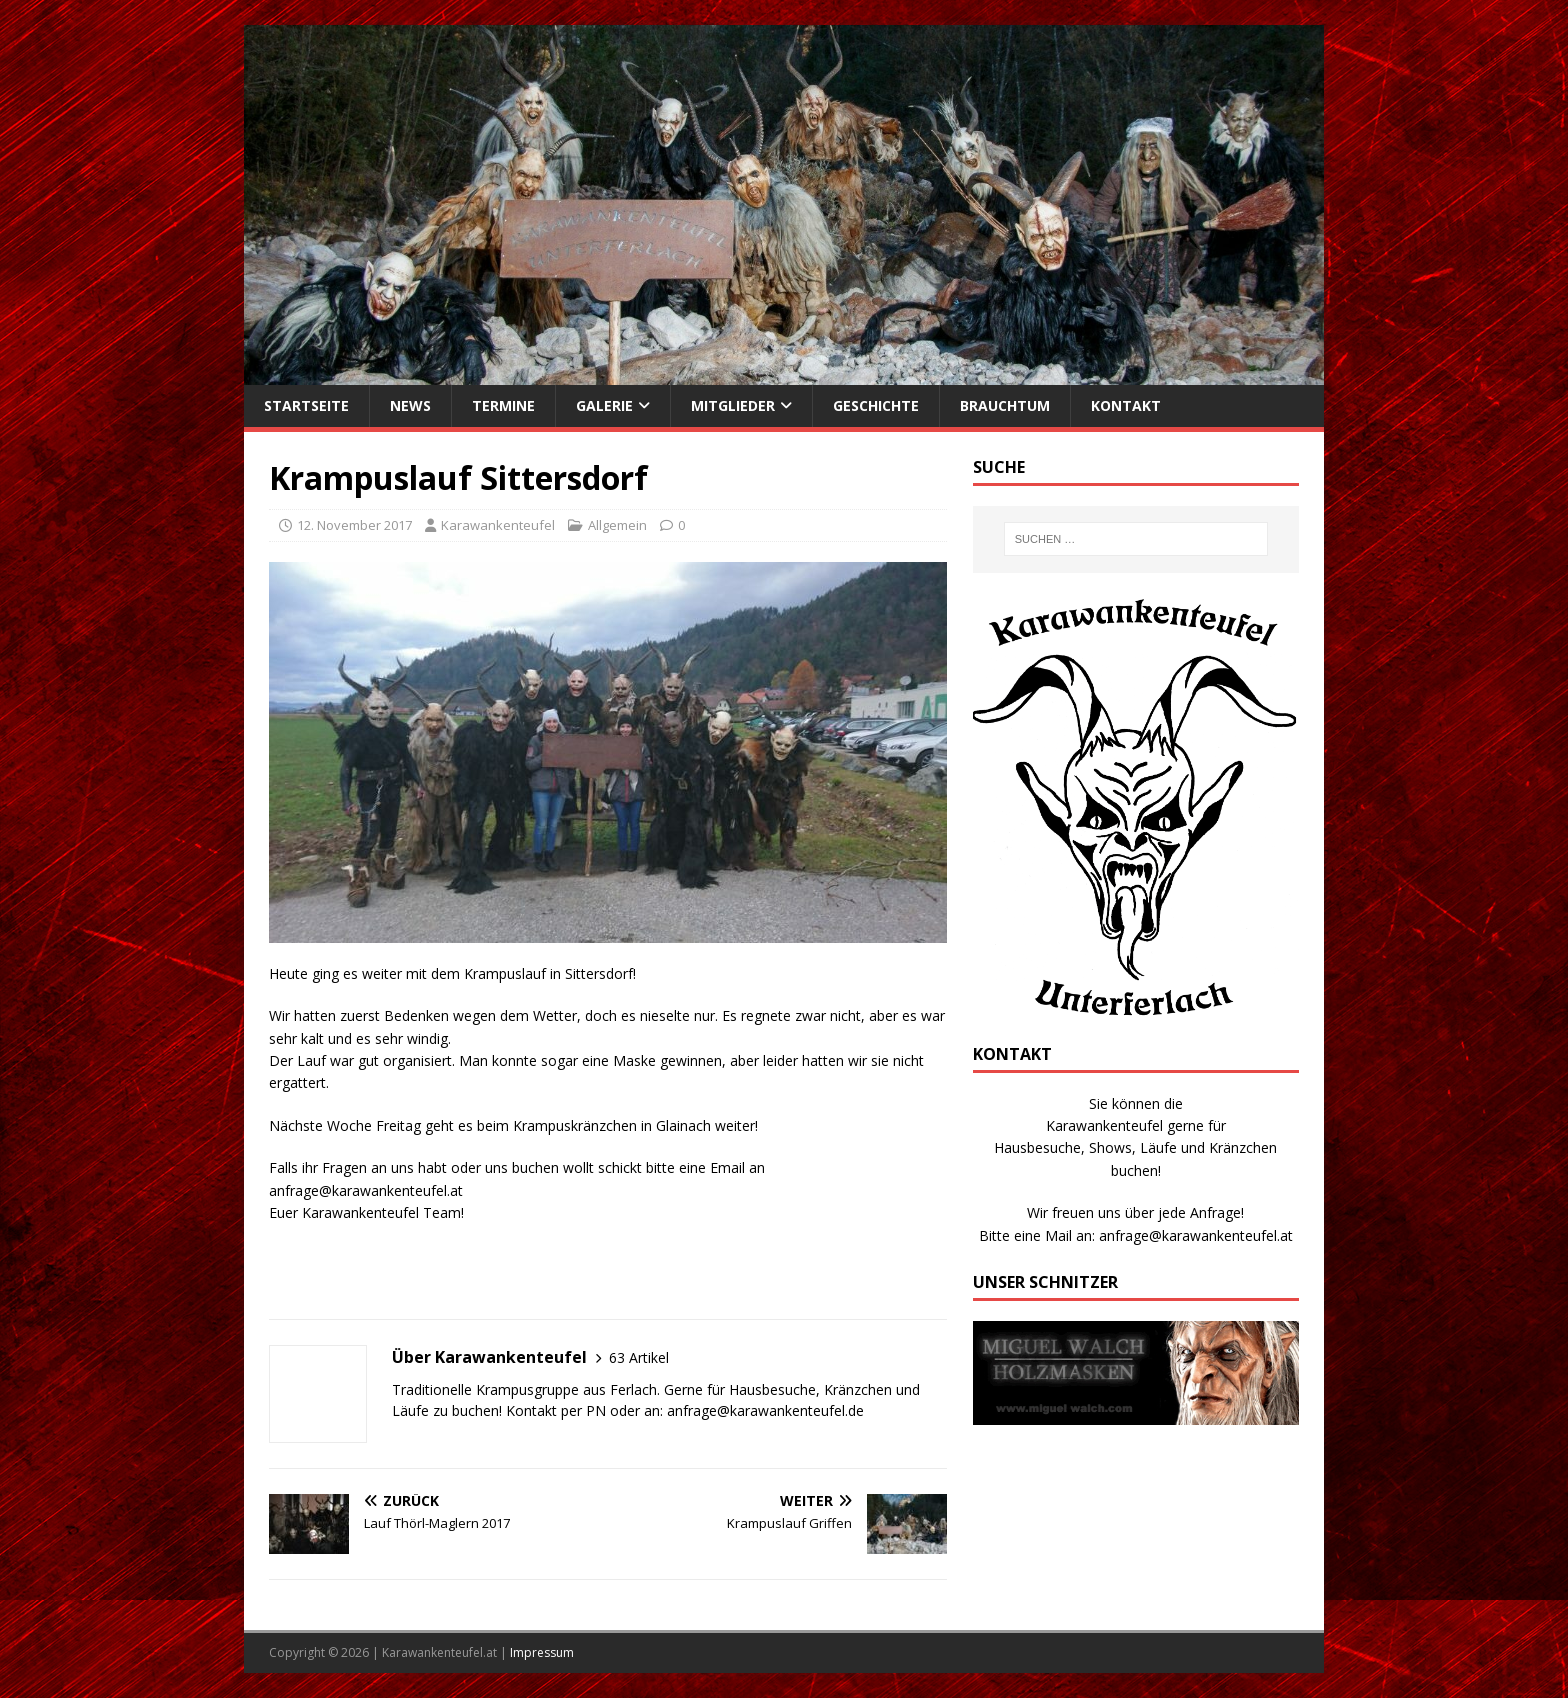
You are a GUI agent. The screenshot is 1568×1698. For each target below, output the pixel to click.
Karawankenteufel (498, 525)
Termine (503, 405)
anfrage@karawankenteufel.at (1196, 1235)
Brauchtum (1005, 405)
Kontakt (1126, 405)
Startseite (306, 405)
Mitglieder (733, 405)
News (410, 405)
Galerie (604, 405)
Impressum (542, 1652)
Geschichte (876, 405)
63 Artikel (639, 1357)
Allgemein (617, 525)
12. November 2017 (354, 525)
